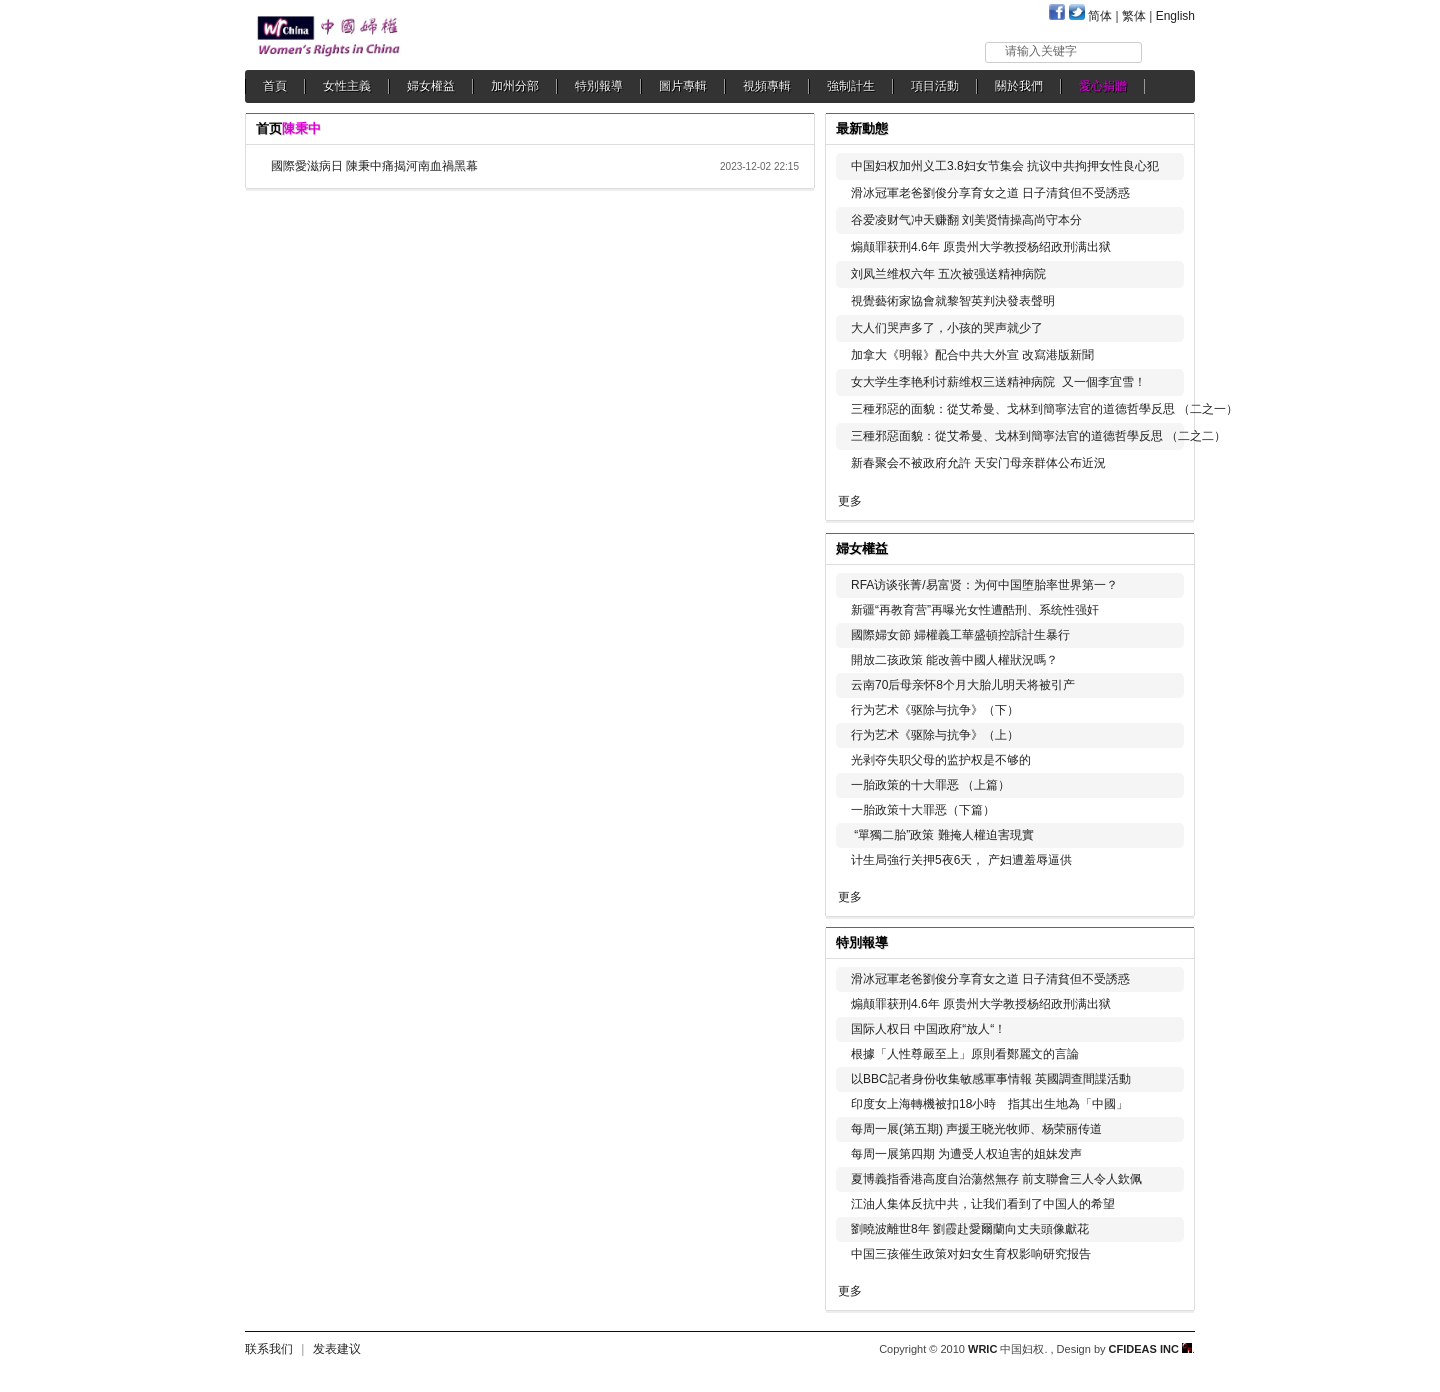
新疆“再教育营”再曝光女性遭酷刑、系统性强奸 (975, 610)
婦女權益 (431, 86)
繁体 (1134, 16)
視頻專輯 (767, 86)
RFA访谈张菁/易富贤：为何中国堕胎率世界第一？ (984, 585)
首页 (269, 128)
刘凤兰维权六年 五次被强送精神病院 (948, 274)
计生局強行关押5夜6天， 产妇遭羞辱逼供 (961, 860)
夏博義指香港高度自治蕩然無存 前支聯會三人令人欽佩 (996, 1179)
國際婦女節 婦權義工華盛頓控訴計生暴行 (960, 635)
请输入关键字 (1041, 51)
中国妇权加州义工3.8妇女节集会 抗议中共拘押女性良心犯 (1005, 166)
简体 (1100, 16)
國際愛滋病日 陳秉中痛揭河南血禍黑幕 (374, 166)
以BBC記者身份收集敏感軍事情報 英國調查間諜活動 (991, 1079)
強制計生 (851, 86)
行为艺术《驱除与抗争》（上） (935, 735)
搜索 (1169, 51)
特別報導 (599, 86)
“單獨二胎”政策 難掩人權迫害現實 (942, 835)
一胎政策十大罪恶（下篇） (923, 810)
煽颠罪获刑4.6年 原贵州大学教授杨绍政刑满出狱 (981, 247)
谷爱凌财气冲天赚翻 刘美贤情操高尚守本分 (966, 220)
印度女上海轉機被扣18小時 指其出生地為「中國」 (989, 1104)
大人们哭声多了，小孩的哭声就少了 (947, 328)
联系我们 (269, 1349)
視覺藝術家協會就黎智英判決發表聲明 (953, 301)
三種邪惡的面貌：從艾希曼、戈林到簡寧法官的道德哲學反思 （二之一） (1044, 409)
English (1175, 16)
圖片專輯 (683, 86)
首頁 (275, 86)
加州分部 (515, 86)
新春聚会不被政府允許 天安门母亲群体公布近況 (978, 463)
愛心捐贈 (1103, 86)
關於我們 (1019, 86)
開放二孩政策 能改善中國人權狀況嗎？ (954, 660)
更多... (1165, 546)
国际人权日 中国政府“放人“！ (928, 1029)
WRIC (982, 1349)
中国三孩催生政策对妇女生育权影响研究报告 (971, 1254)
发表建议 (337, 1349)
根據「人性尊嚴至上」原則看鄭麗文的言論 (965, 1054)
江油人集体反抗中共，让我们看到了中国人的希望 (983, 1204)
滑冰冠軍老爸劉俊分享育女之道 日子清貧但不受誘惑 (990, 193)
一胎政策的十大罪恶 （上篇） (930, 785)
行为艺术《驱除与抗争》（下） (935, 710)
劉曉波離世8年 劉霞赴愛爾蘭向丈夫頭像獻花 (970, 1229)
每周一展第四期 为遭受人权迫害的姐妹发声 (966, 1154)
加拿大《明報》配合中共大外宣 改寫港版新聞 (972, 355)
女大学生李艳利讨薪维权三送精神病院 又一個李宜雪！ (998, 382)
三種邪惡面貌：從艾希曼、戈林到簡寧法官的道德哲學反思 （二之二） (1038, 436)
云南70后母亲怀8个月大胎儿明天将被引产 (963, 685)
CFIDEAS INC (1150, 1349)
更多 (850, 501)
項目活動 (935, 86)
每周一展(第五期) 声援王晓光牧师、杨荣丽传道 (976, 1129)
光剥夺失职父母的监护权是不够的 (941, 760)
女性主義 (347, 86)
